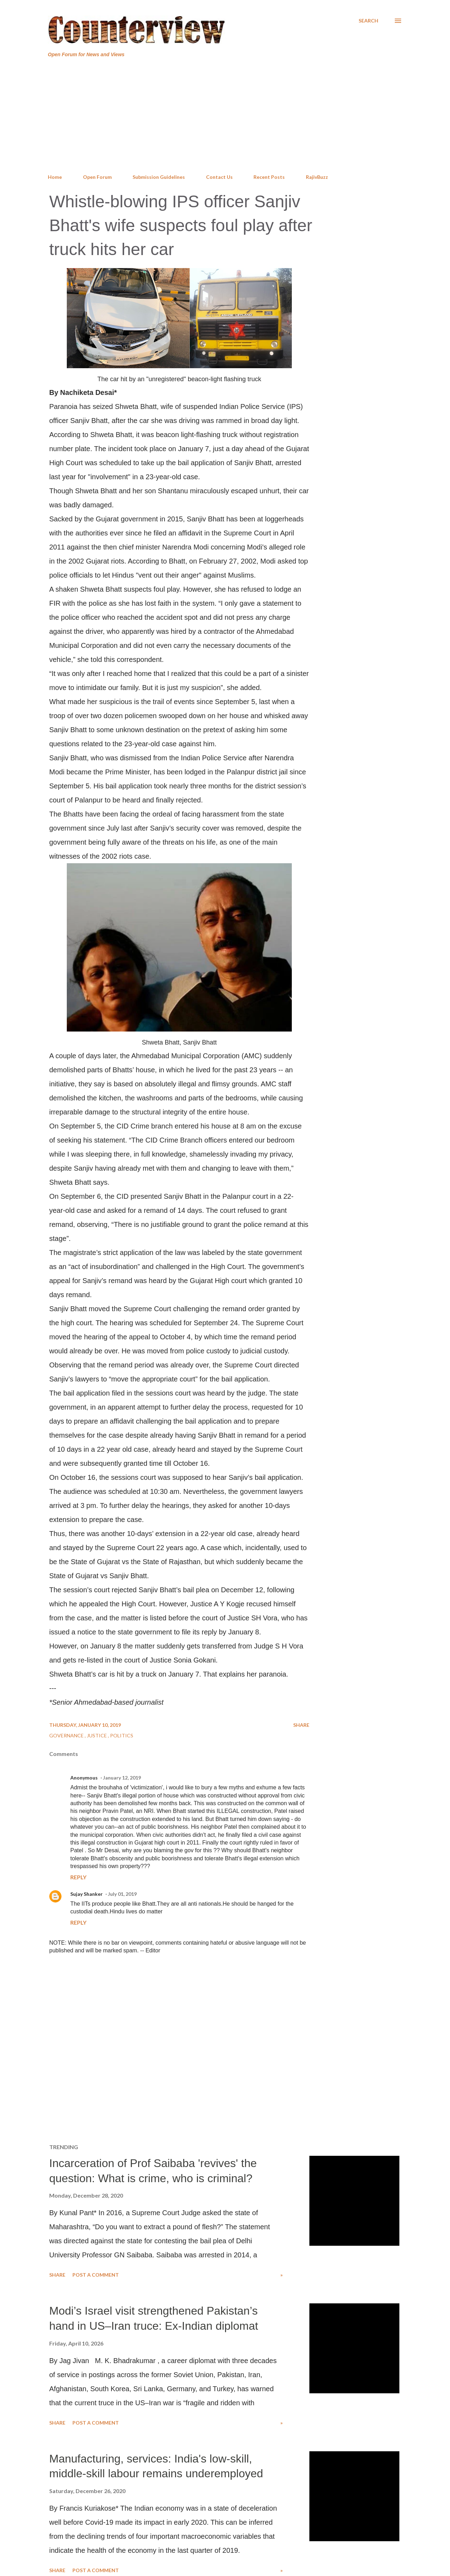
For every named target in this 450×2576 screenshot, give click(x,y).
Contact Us (219, 177)
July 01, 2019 (122, 1894)
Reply (78, 1877)
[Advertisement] (225, 116)
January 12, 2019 (122, 1778)
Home (55, 177)
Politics (121, 1735)
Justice (97, 1735)
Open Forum (97, 177)
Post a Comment (95, 2275)
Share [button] (301, 1725)
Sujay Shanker (86, 1894)
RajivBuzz (317, 177)
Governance (67, 1735)
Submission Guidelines (159, 177)
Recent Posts (269, 177)
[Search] (368, 20)
